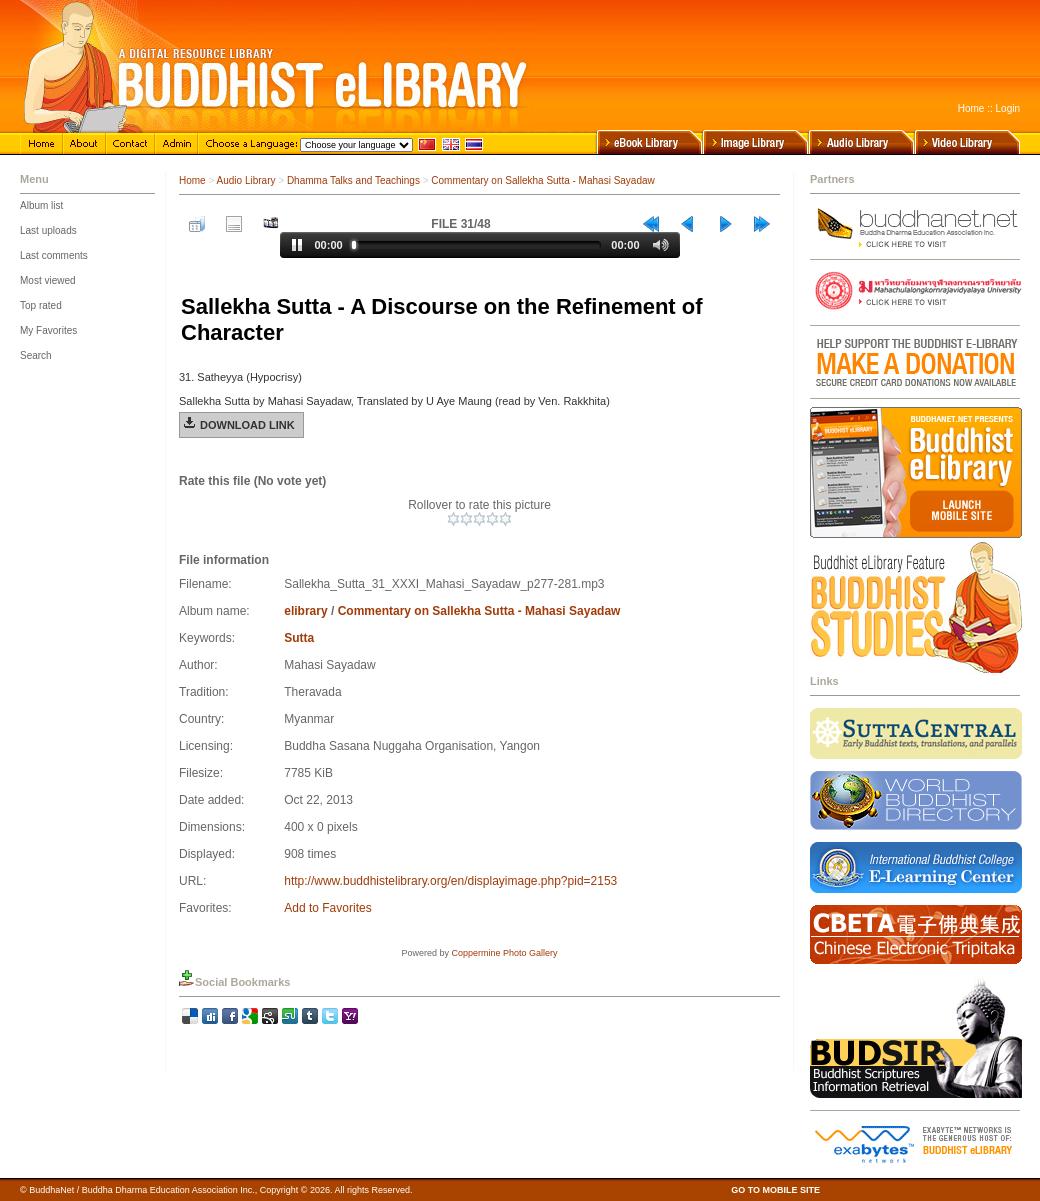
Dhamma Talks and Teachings (353, 180)
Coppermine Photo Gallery (504, 953)
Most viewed (48, 280)
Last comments (54, 255)
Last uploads (48, 230)
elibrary (305, 611)
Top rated (41, 305)
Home (971, 108)
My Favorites (48, 330)
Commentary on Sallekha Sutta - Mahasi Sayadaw (542, 180)
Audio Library (246, 180)
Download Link (247, 425)
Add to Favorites (327, 908)
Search (36, 355)
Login (1008, 108)
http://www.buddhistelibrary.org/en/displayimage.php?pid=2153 (450, 881)
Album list (41, 205)
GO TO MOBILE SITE (775, 1190)
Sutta (299, 638)
